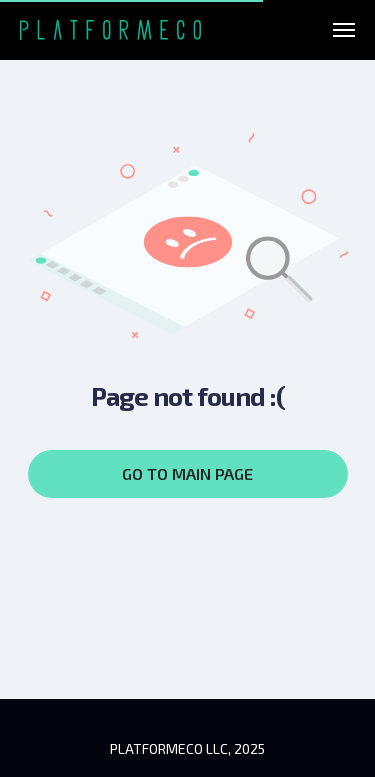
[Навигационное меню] (344, 30)
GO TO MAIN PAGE (187, 473)
